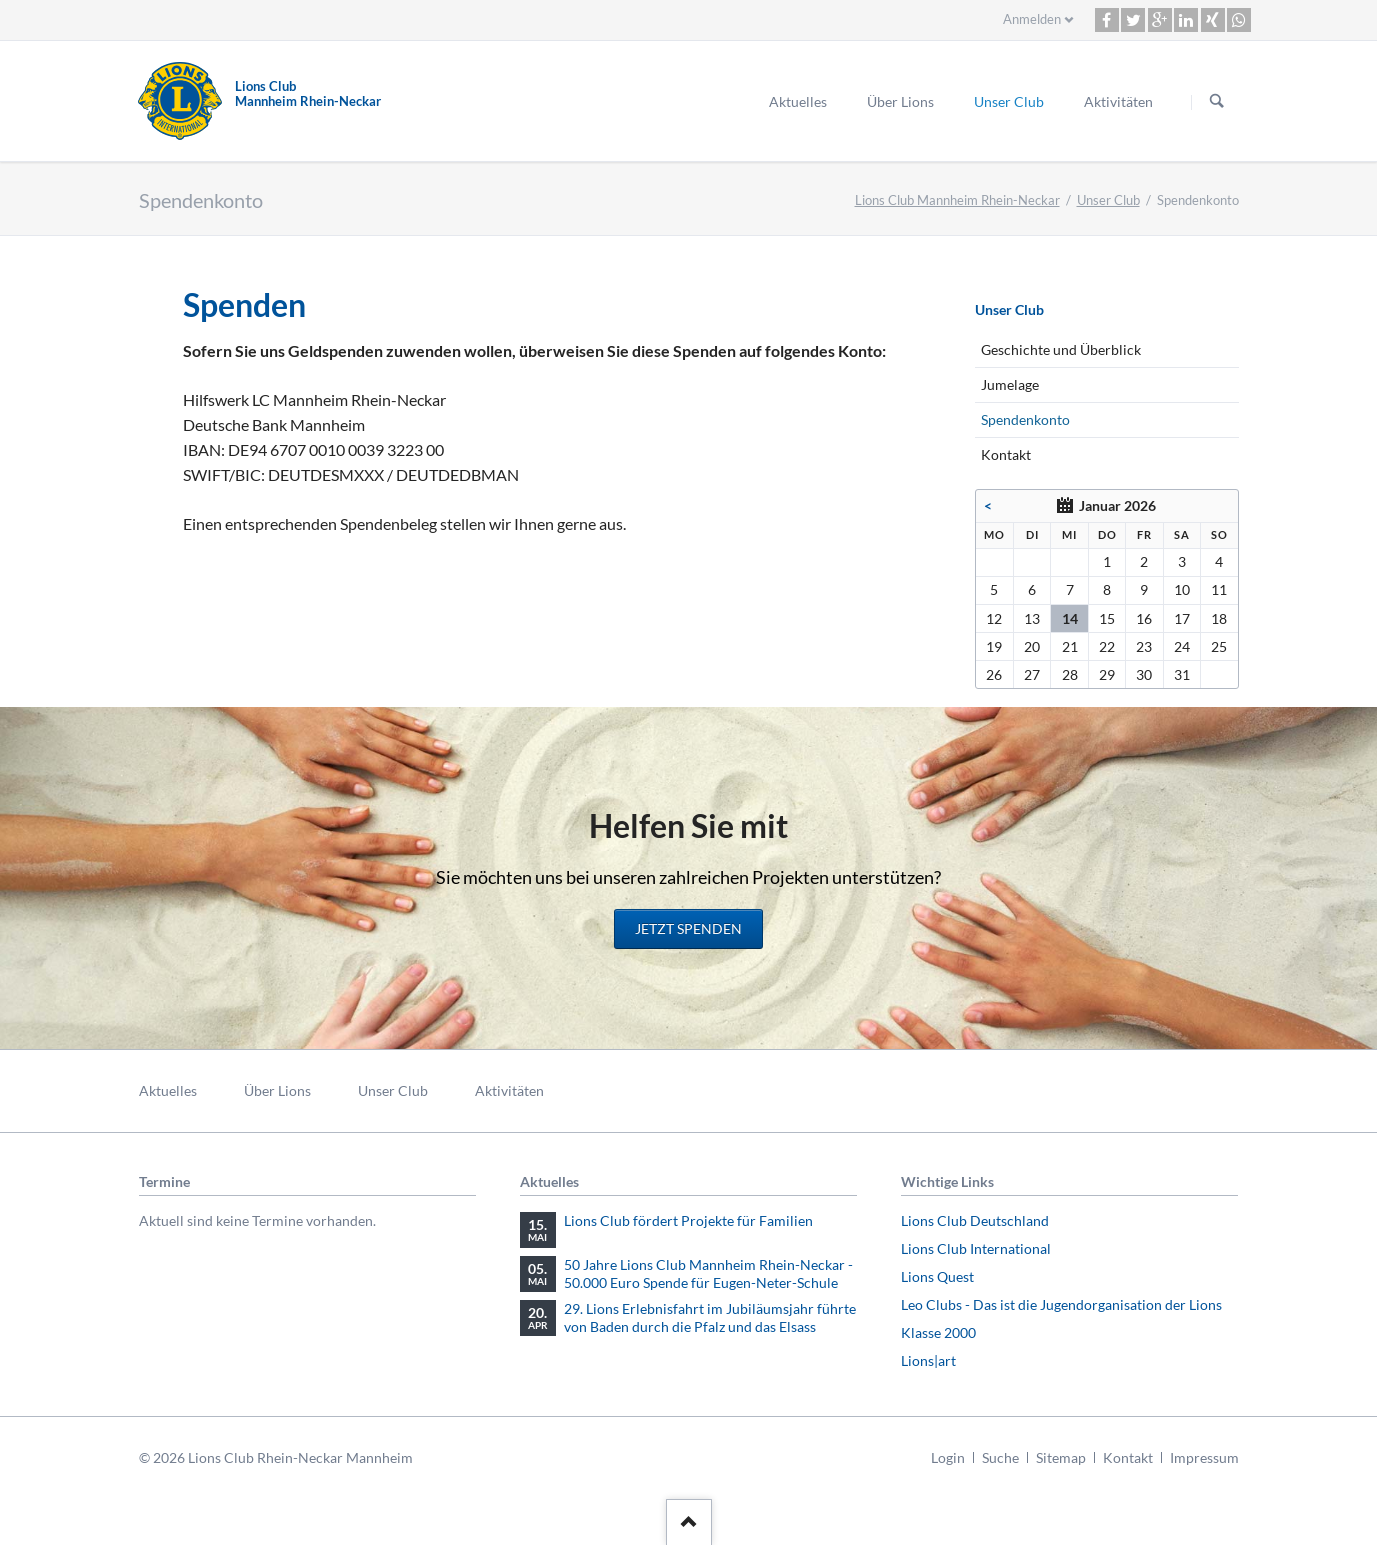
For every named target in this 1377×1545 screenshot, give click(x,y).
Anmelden (1032, 19)
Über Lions (900, 101)
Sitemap (1061, 1457)
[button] (1107, 20)
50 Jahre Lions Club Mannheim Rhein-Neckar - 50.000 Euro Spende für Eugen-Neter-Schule (708, 1273)
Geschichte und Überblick (1061, 349)
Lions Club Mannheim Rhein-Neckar (957, 200)
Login (948, 1457)
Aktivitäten (1118, 101)
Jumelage (1010, 384)
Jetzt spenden (688, 928)
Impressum (1204, 1457)
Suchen (1217, 102)
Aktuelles (798, 101)
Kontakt (1006, 454)
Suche (1000, 1457)
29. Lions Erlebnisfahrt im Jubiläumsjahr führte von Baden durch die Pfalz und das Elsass (710, 1317)
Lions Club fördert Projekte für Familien (688, 1220)
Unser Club (1009, 101)
